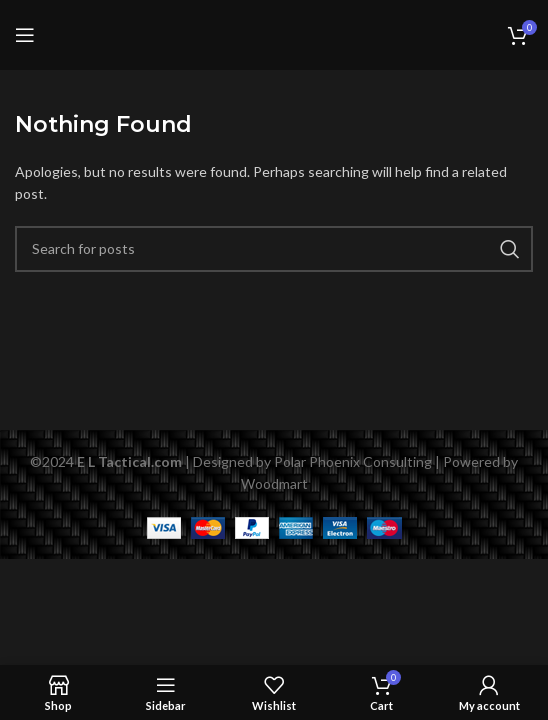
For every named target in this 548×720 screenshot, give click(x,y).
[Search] (274, 249)
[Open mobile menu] (25, 35)
